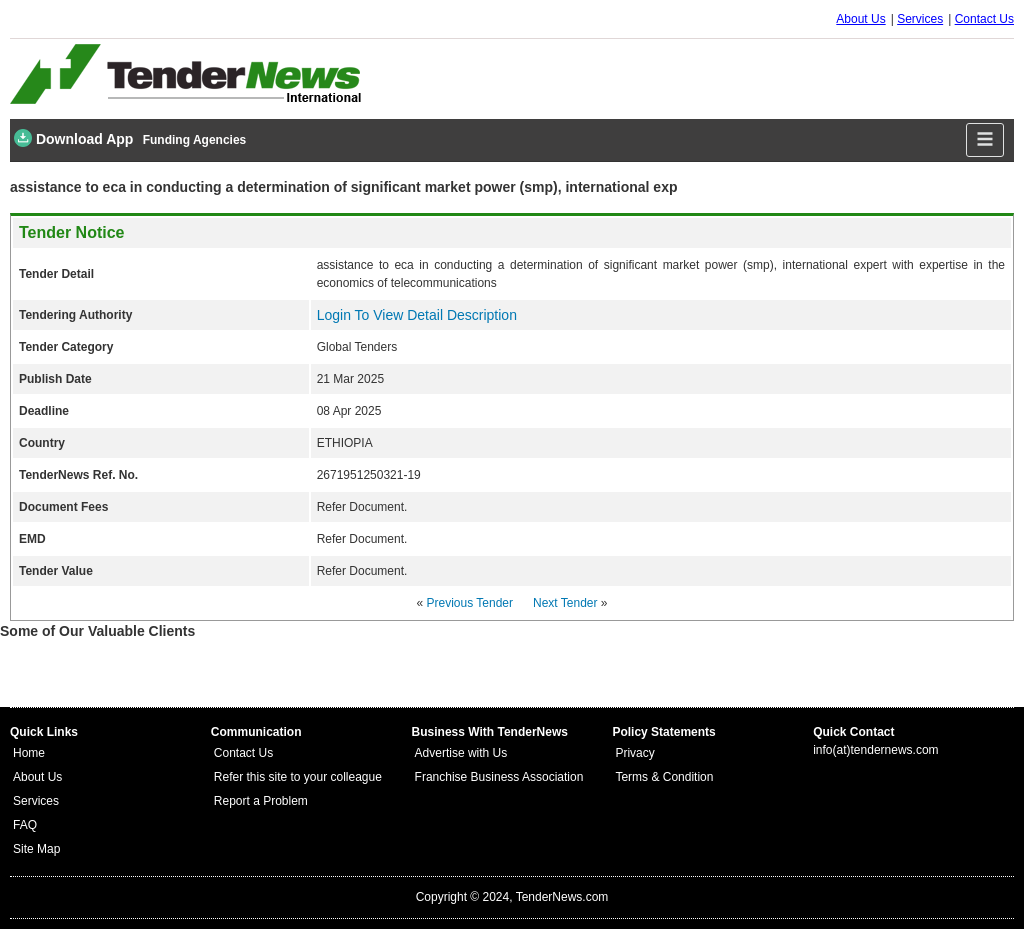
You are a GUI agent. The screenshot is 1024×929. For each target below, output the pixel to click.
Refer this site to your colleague (298, 777)
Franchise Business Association (499, 777)
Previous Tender (470, 603)
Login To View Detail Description (417, 315)
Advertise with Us (461, 753)
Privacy (634, 753)
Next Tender (565, 603)
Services (920, 19)
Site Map (36, 849)
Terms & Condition (664, 777)
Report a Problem (261, 801)
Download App (73, 138)
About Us (860, 19)
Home (29, 753)
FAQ (25, 825)
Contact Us (984, 19)
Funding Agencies (195, 140)
